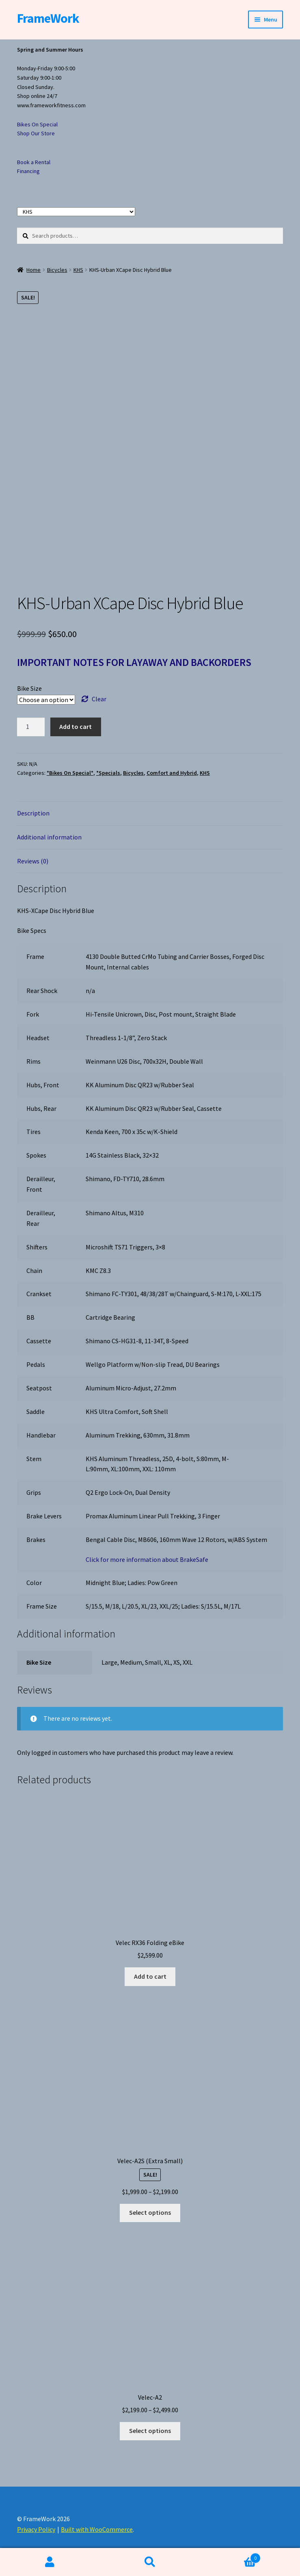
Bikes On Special (37, 124)
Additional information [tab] (49, 837)
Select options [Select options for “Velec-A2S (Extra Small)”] (150, 2212)
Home (33, 269)
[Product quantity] (31, 727)
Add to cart (75, 726)
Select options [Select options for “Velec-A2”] (150, 2430)
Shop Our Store (36, 133)
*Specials (108, 772)
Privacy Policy (36, 2529)
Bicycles (57, 269)
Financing (28, 171)
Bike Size (29, 688)
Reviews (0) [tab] (32, 861)
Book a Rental (33, 162)
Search (150, 2562)
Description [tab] (33, 813)
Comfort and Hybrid (172, 772)
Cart (230, 2556)
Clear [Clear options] (99, 699)
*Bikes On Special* (70, 772)
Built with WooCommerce (97, 2529)
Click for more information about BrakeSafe (147, 1559)
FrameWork (48, 18)
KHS (78, 269)
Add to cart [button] (150, 1976)
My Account (50, 2562)
